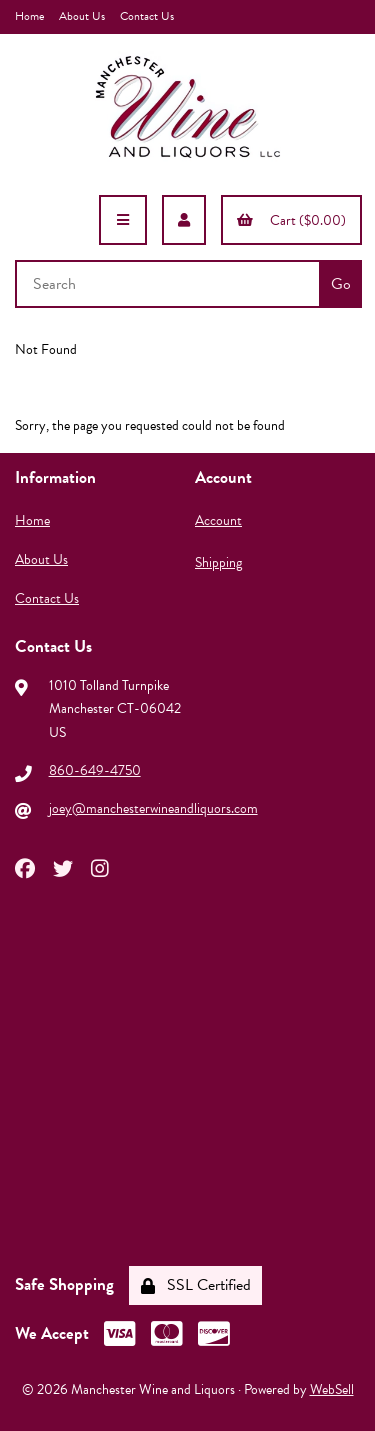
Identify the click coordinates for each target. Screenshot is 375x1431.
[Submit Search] (340, 284)
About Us (82, 16)
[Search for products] (169, 284)
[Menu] (123, 220)
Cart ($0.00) (291, 220)
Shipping (218, 562)
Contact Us (147, 16)
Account (218, 520)
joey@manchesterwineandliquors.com (153, 808)
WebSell (332, 1389)
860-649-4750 (95, 770)
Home (29, 16)
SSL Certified (196, 1285)
